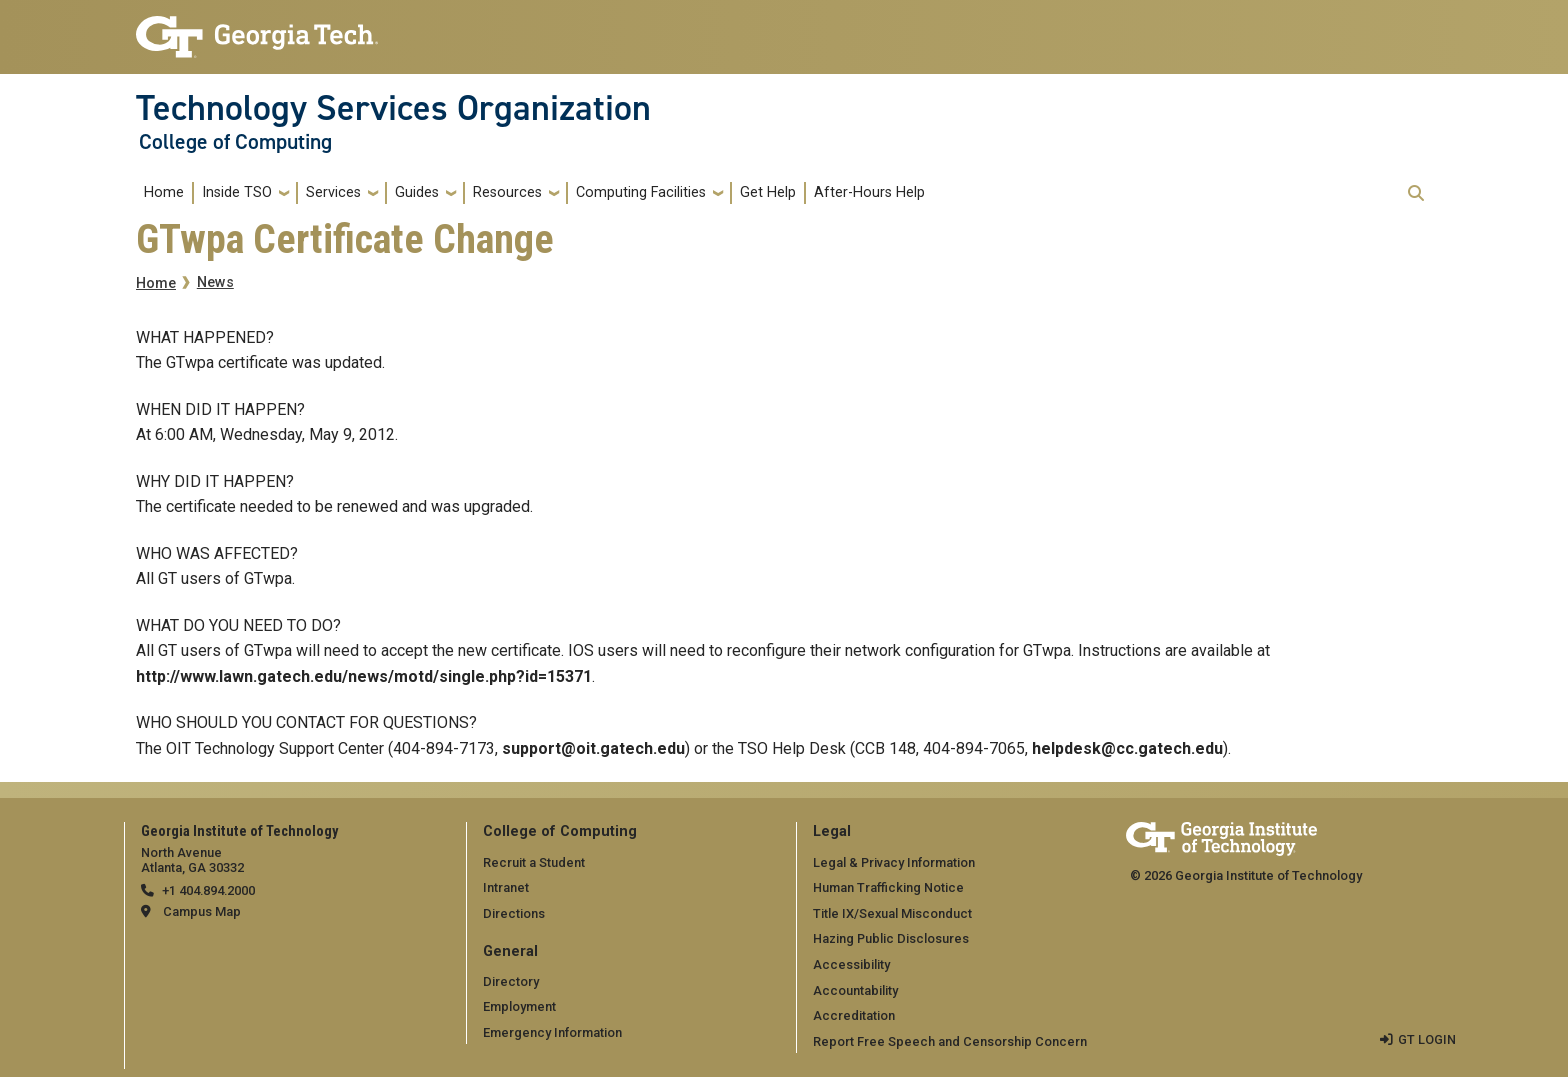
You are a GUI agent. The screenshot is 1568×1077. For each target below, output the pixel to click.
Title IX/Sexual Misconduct (892, 913)
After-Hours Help (869, 192)
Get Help (768, 192)
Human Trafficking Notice (888, 887)
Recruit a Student (534, 862)
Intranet (506, 887)
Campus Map (202, 911)
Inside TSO (237, 192)
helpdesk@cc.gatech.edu (1127, 748)
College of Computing (235, 142)
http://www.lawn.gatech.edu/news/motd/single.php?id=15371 (364, 676)
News (215, 282)
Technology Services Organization (393, 108)
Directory (511, 981)
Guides (417, 192)
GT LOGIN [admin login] (1427, 1039)
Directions (514, 913)
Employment (519, 1006)
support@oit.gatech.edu (593, 748)
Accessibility (851, 964)
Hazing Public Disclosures (891, 938)
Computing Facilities (641, 192)
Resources (507, 192)
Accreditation (854, 1015)
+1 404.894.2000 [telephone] (208, 890)
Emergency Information (552, 1032)
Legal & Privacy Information (894, 862)
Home (164, 192)
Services (333, 192)
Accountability (855, 989)
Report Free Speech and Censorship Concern (950, 1041)
